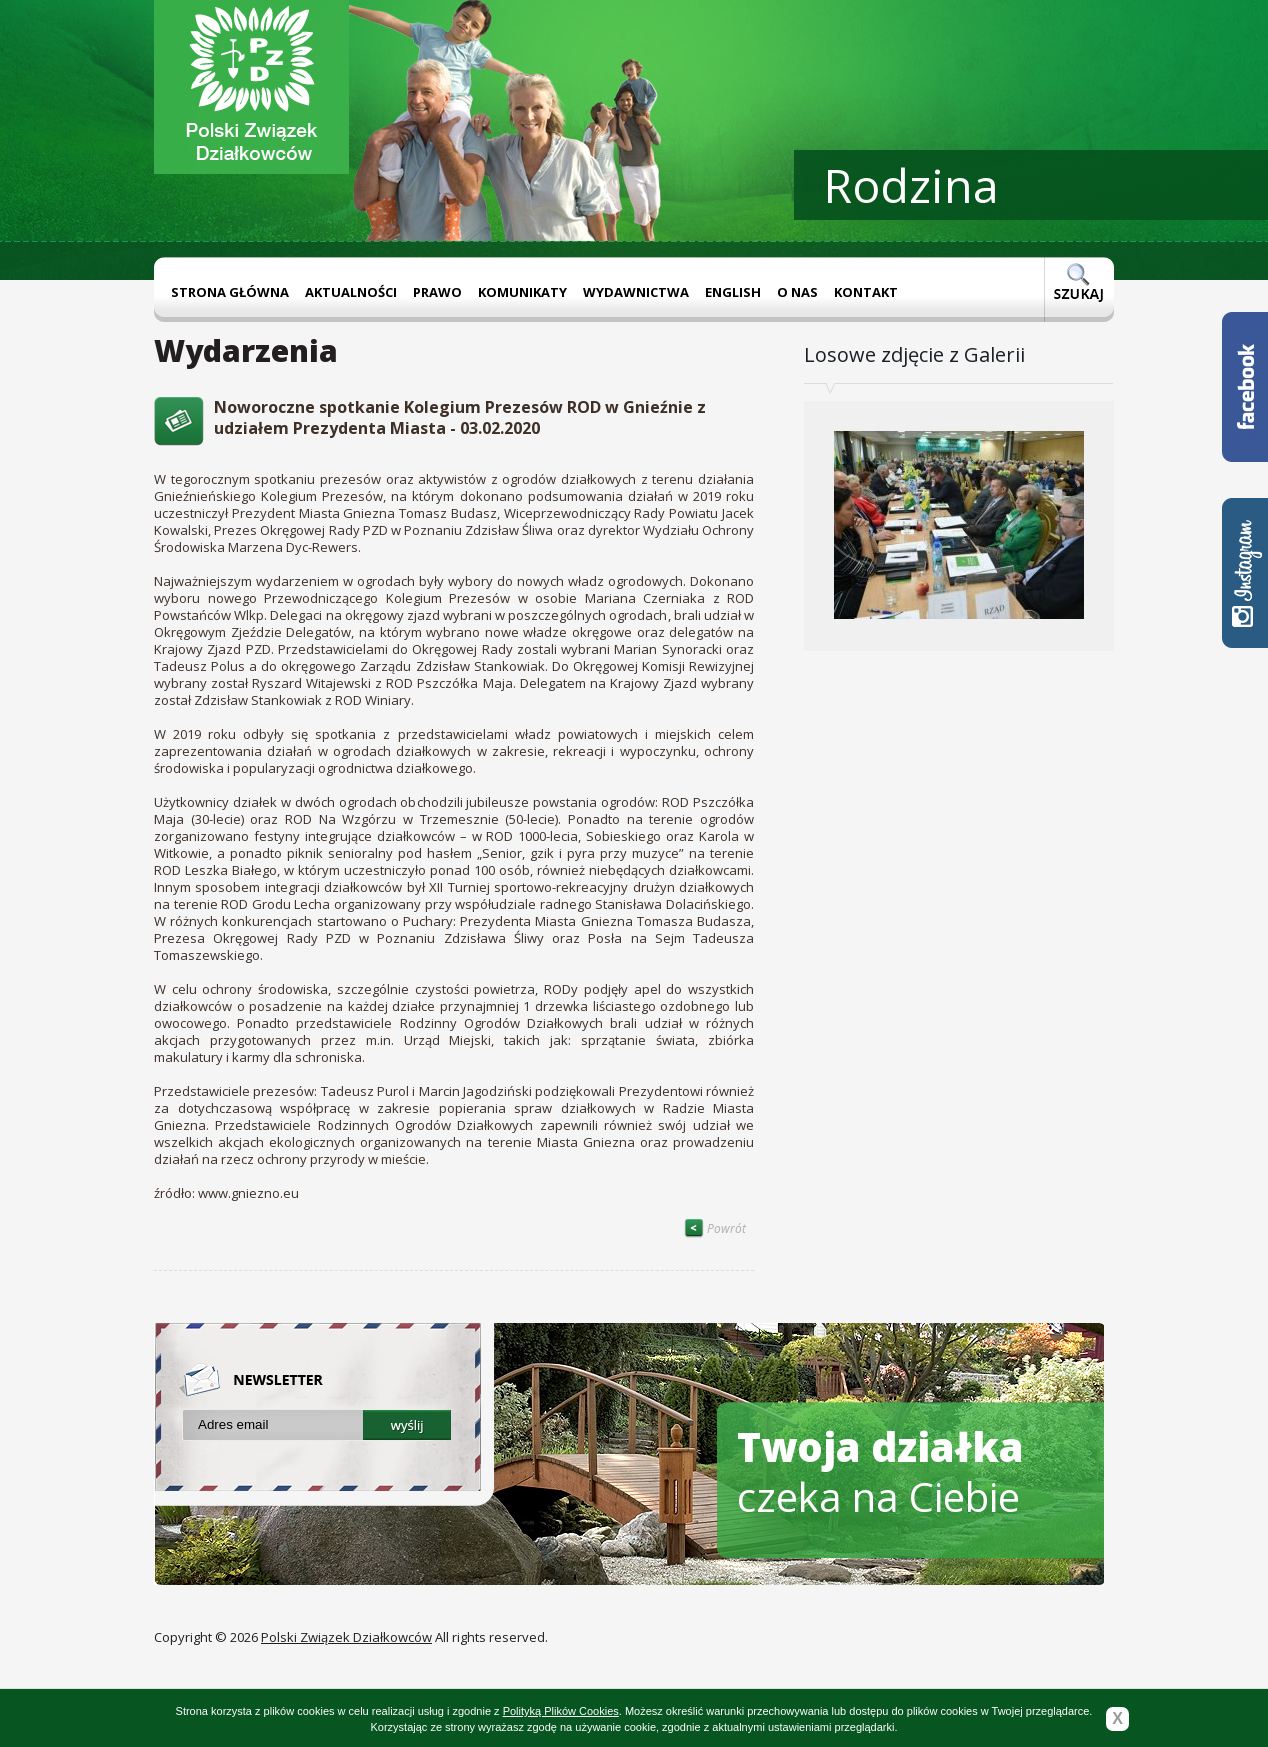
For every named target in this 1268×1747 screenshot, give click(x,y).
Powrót (715, 1228)
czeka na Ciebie (880, 1471)
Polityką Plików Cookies (561, 1711)
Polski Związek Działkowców (346, 1637)
